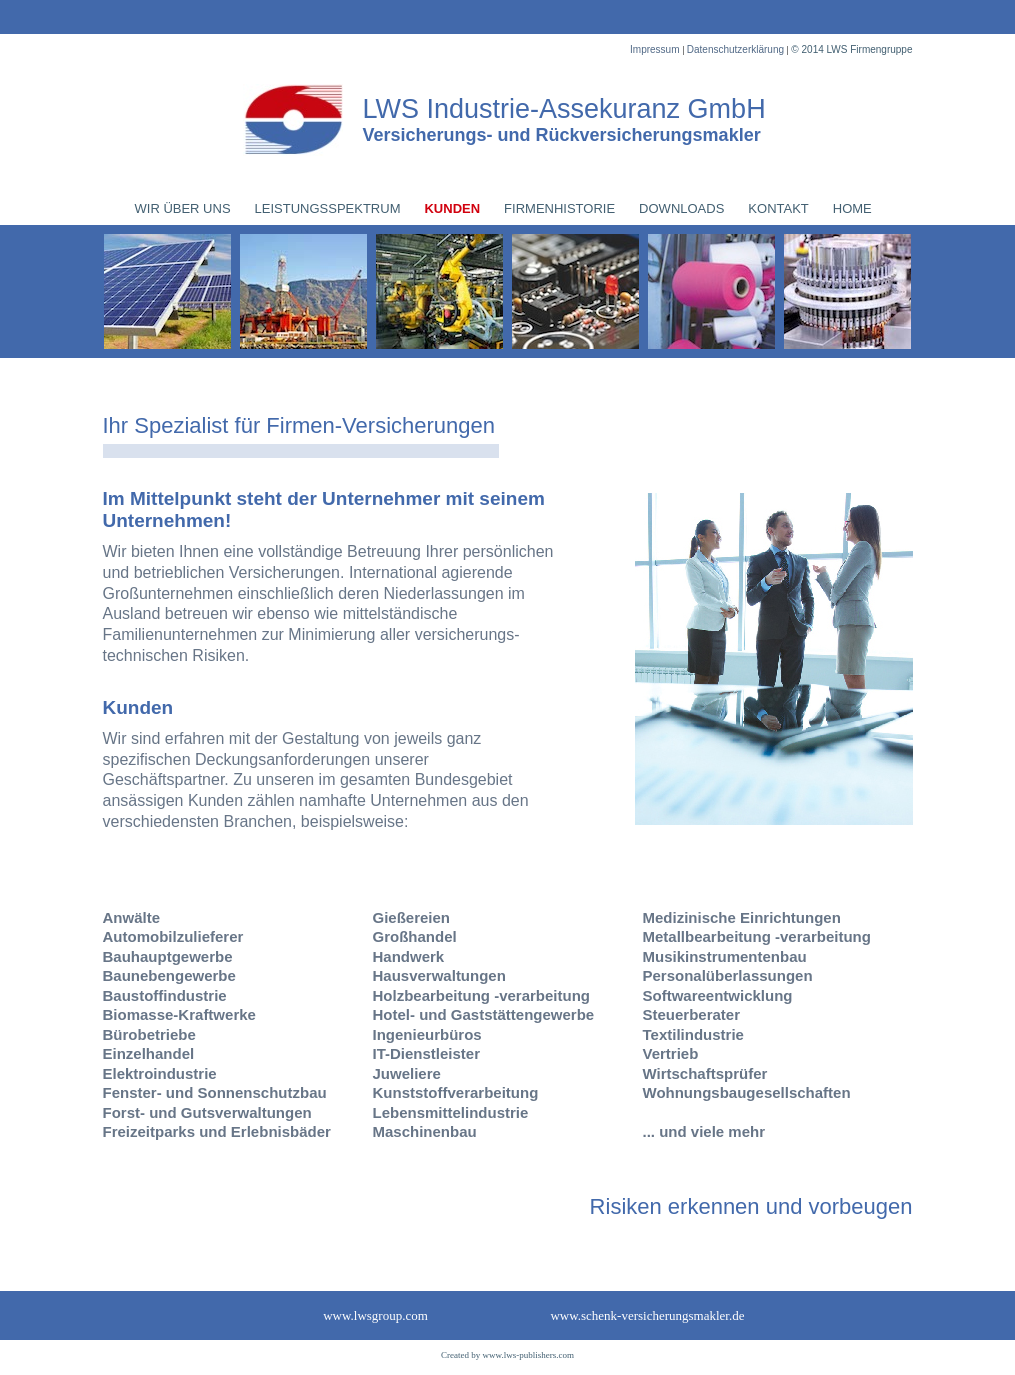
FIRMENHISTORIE (559, 208)
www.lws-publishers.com (528, 1355)
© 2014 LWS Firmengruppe (851, 49)
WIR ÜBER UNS (183, 208)
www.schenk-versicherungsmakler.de (647, 1315)
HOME (852, 208)
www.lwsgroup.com (375, 1315)
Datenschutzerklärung (737, 49)
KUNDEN (452, 208)
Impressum (656, 49)
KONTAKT (778, 208)
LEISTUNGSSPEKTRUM (328, 208)
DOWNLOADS (681, 208)
